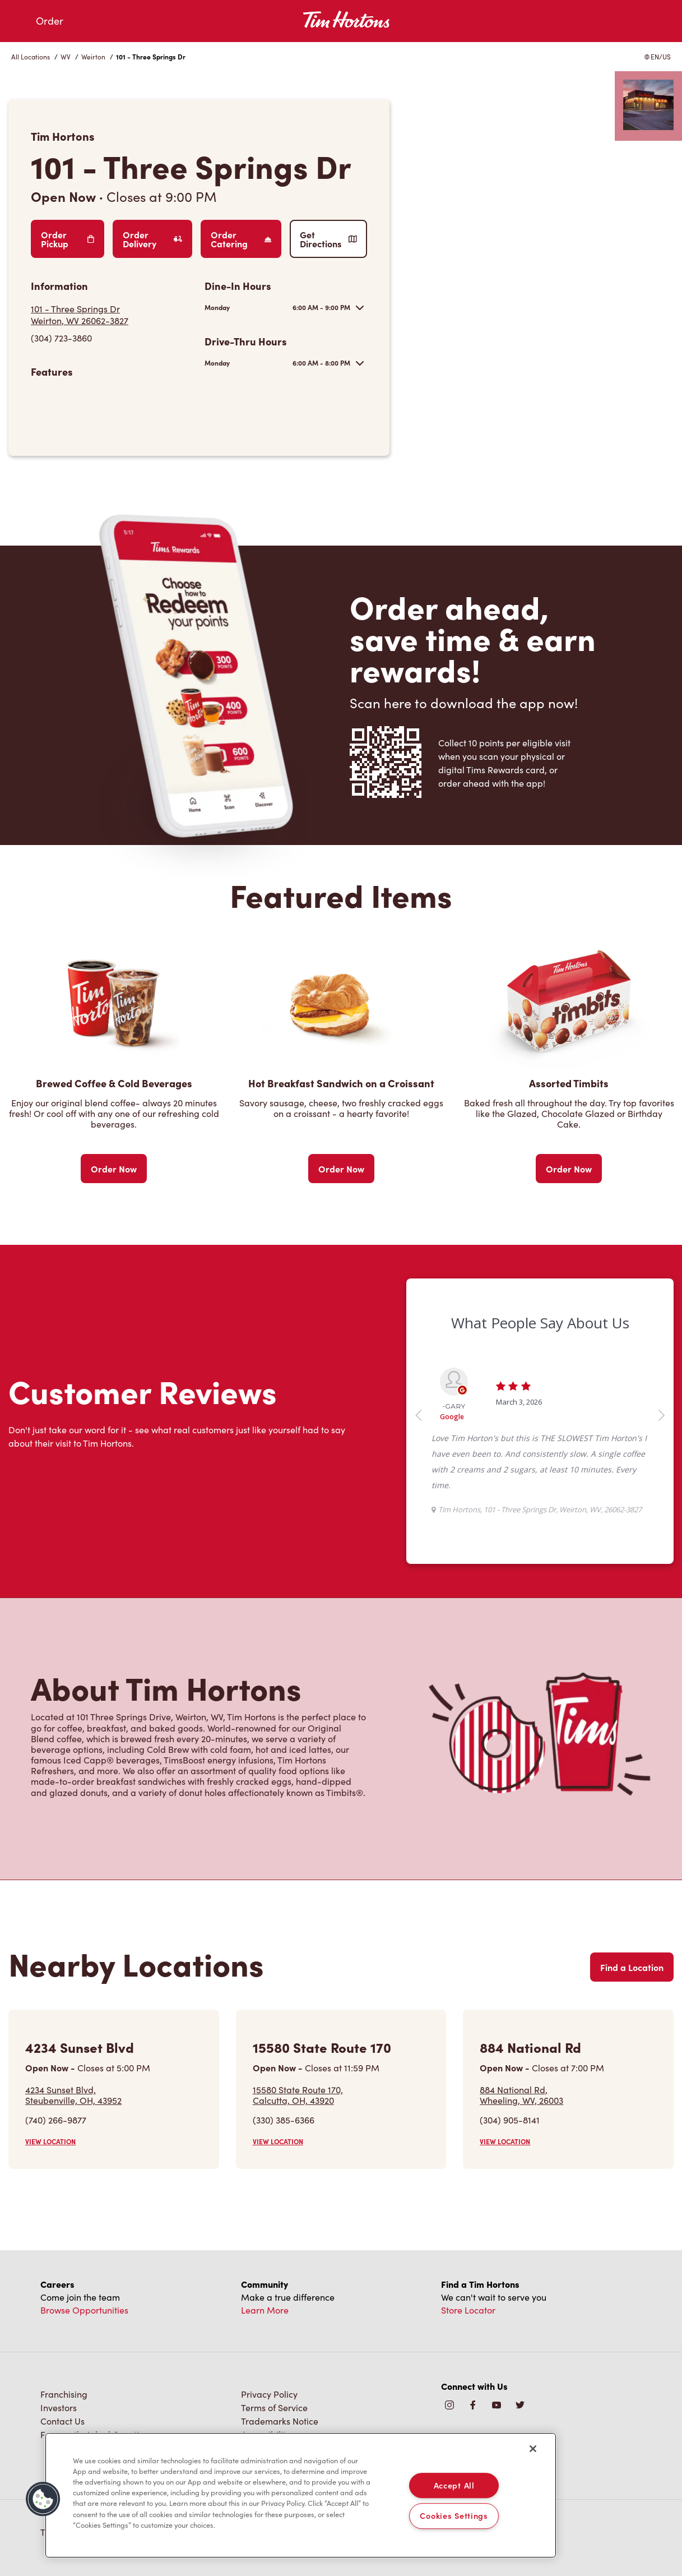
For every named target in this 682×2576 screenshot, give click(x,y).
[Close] (533, 2448)
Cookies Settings (454, 2516)
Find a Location (632, 1967)
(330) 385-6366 (283, 2120)
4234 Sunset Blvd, (73, 2095)
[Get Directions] (112, 314)
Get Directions (328, 239)
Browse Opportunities (84, 2310)
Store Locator (468, 2310)
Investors (58, 2407)
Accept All (454, 2485)
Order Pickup (67, 239)
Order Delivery (152, 239)
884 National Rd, (521, 2095)
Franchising (63, 2394)
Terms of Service (274, 2407)
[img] (520, 2406)
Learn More (265, 2310)
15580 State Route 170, (298, 2095)
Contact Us (62, 2421)
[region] (300, 2495)
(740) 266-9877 (55, 2120)
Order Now (114, 1168)
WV (66, 56)
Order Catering (241, 239)
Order (49, 20)
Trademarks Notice (279, 2421)
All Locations (30, 56)
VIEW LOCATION (50, 2141)
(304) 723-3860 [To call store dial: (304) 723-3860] (61, 338)
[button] (43, 2499)
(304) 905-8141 (510, 2120)
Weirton (93, 56)
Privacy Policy (269, 2394)
